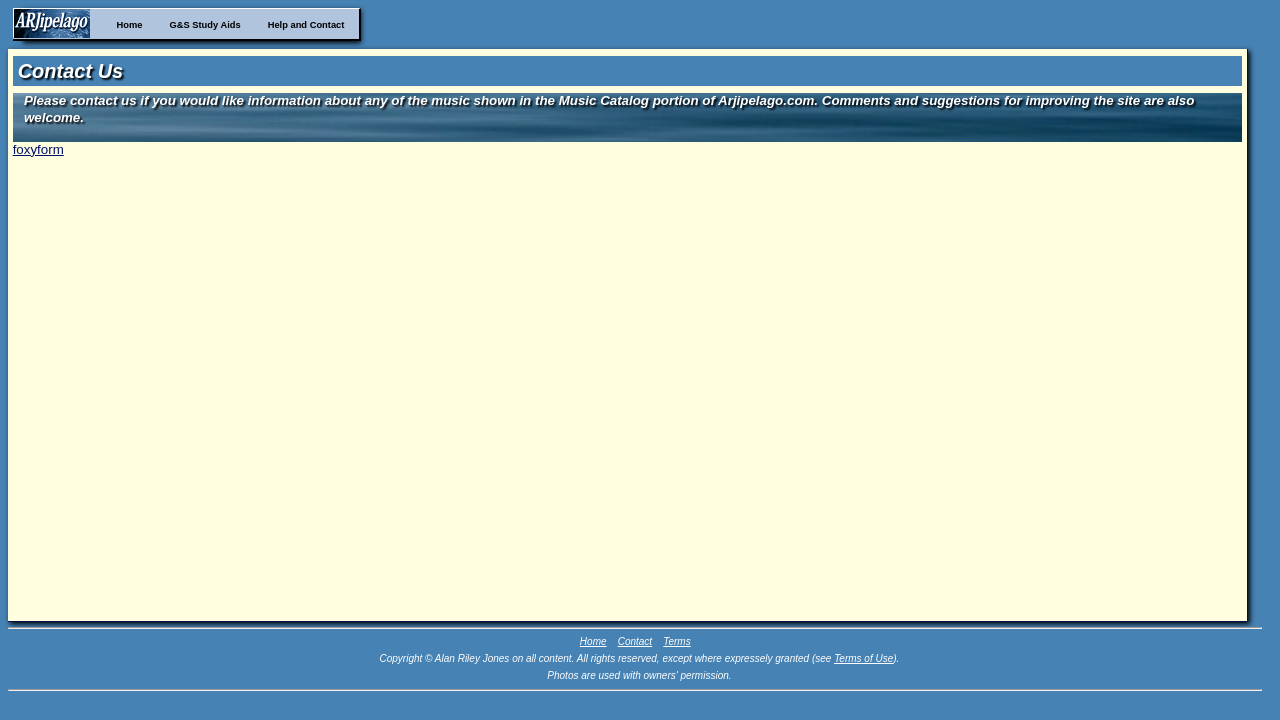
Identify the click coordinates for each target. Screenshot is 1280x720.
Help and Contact (306, 25)
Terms (676, 641)
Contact (635, 641)
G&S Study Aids (204, 25)
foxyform (38, 149)
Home (130, 25)
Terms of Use (863, 658)
